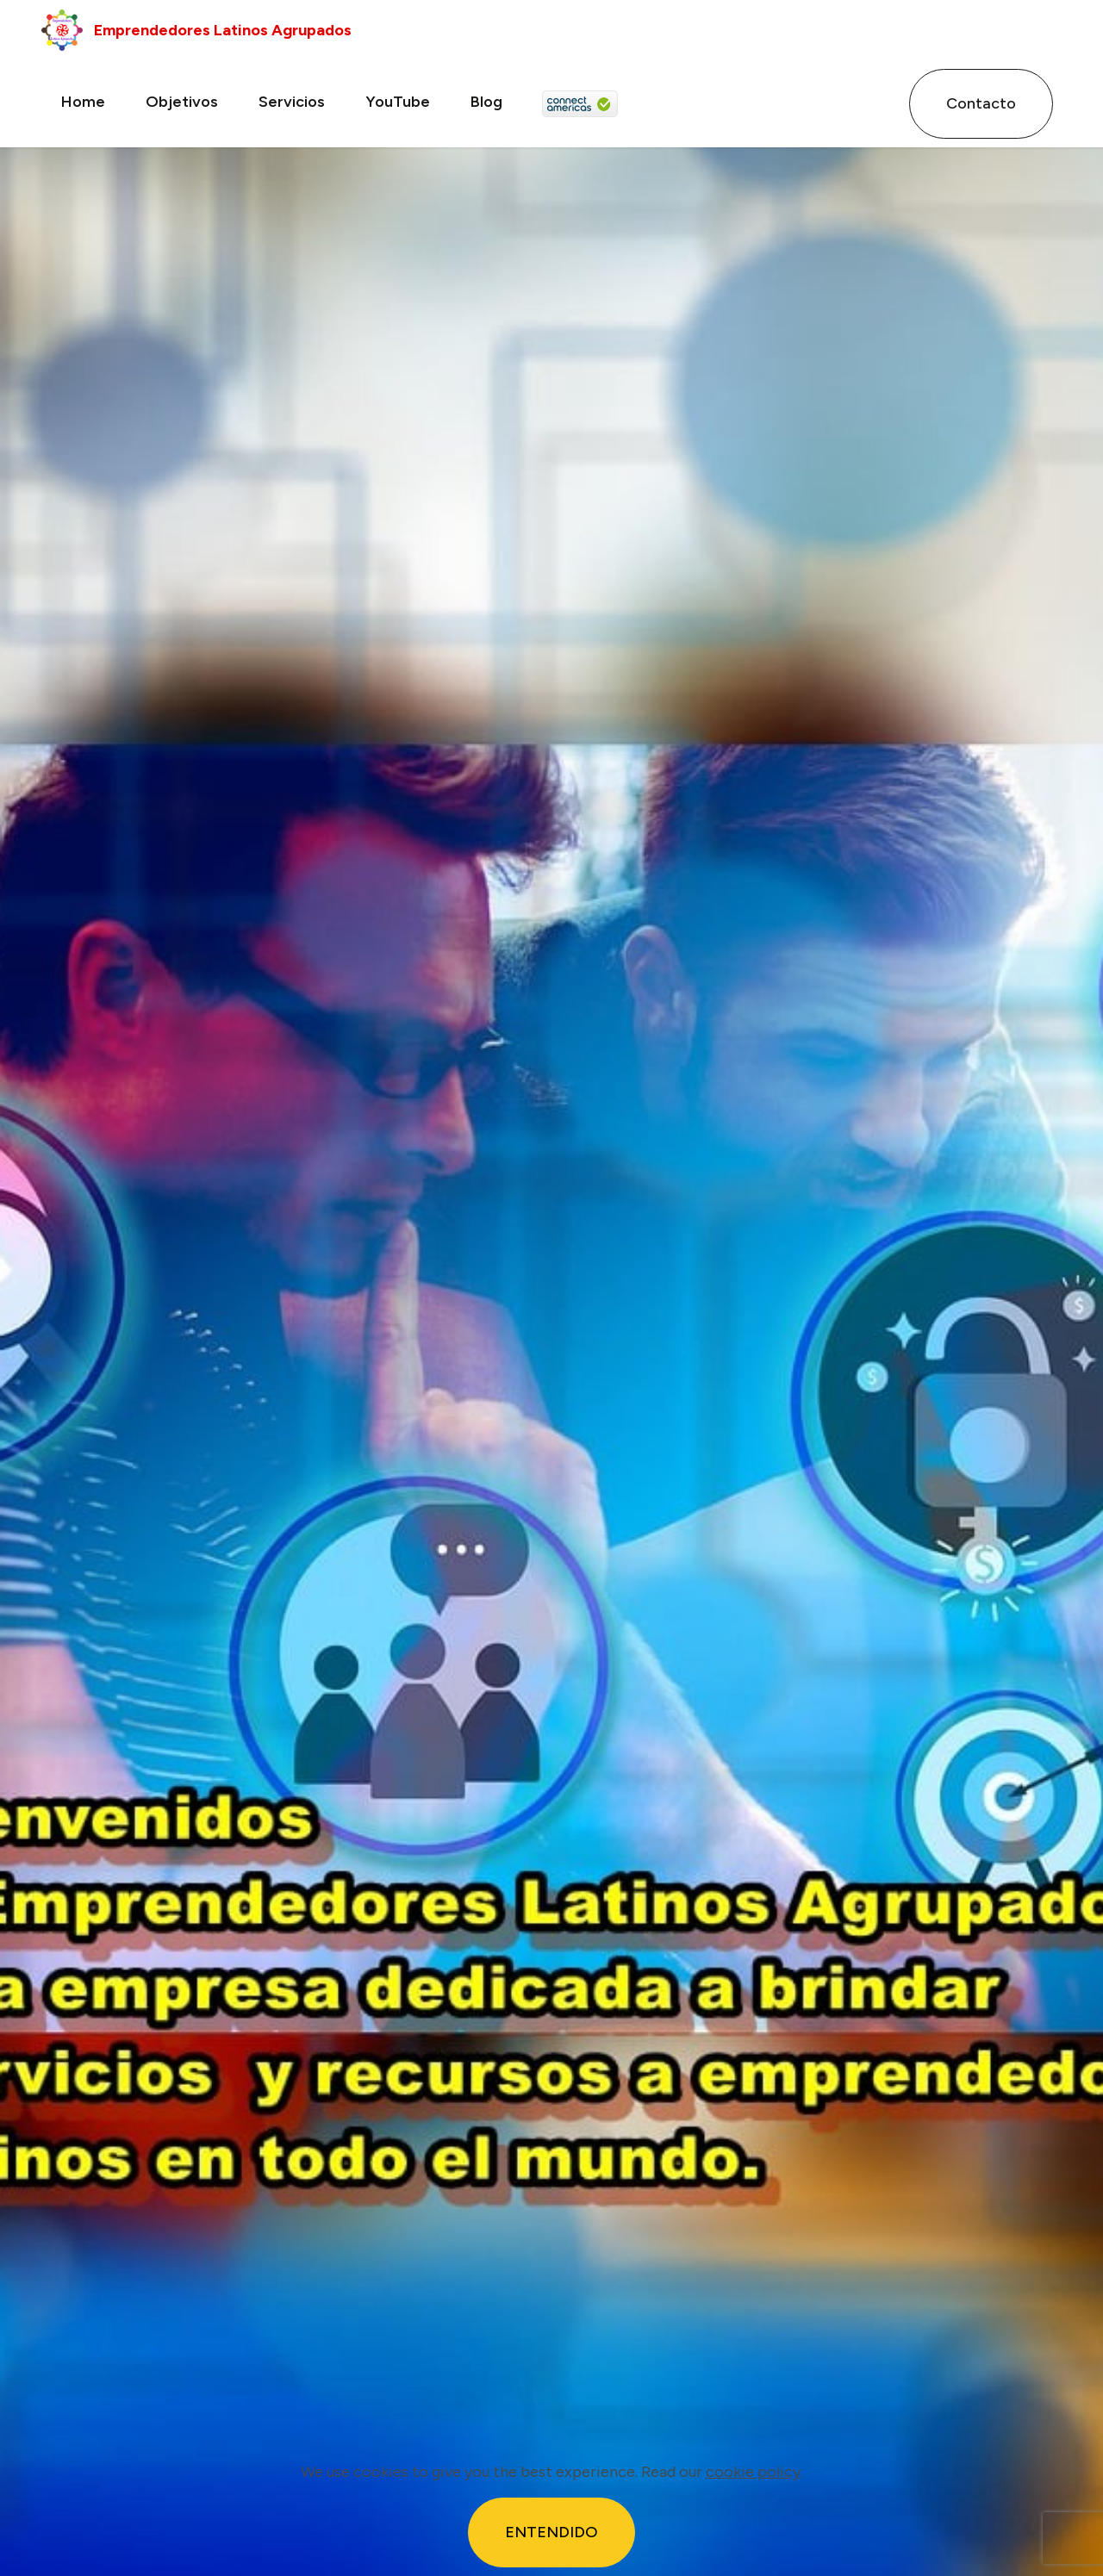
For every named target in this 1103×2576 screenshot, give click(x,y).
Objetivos (182, 101)
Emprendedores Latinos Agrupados (226, 30)
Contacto (981, 103)
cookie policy (753, 2471)
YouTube (397, 101)
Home (83, 101)
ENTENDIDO (551, 2532)
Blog (486, 101)
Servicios (292, 101)
